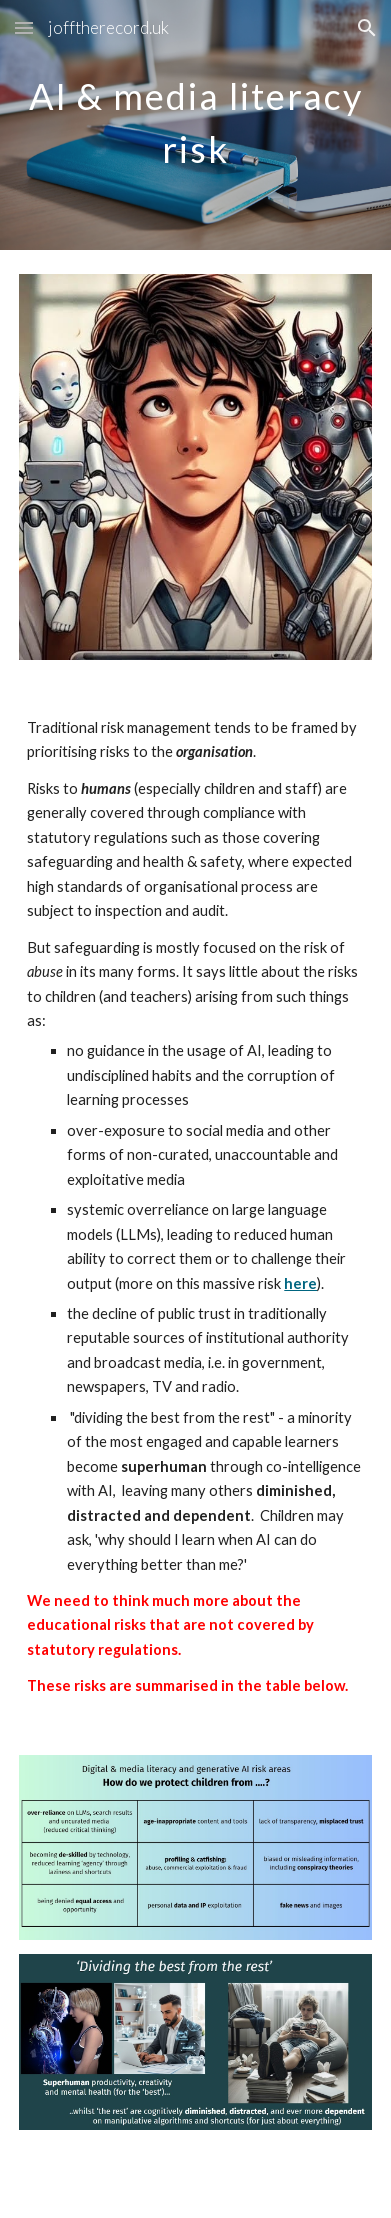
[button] (24, 27)
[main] (195, 125)
